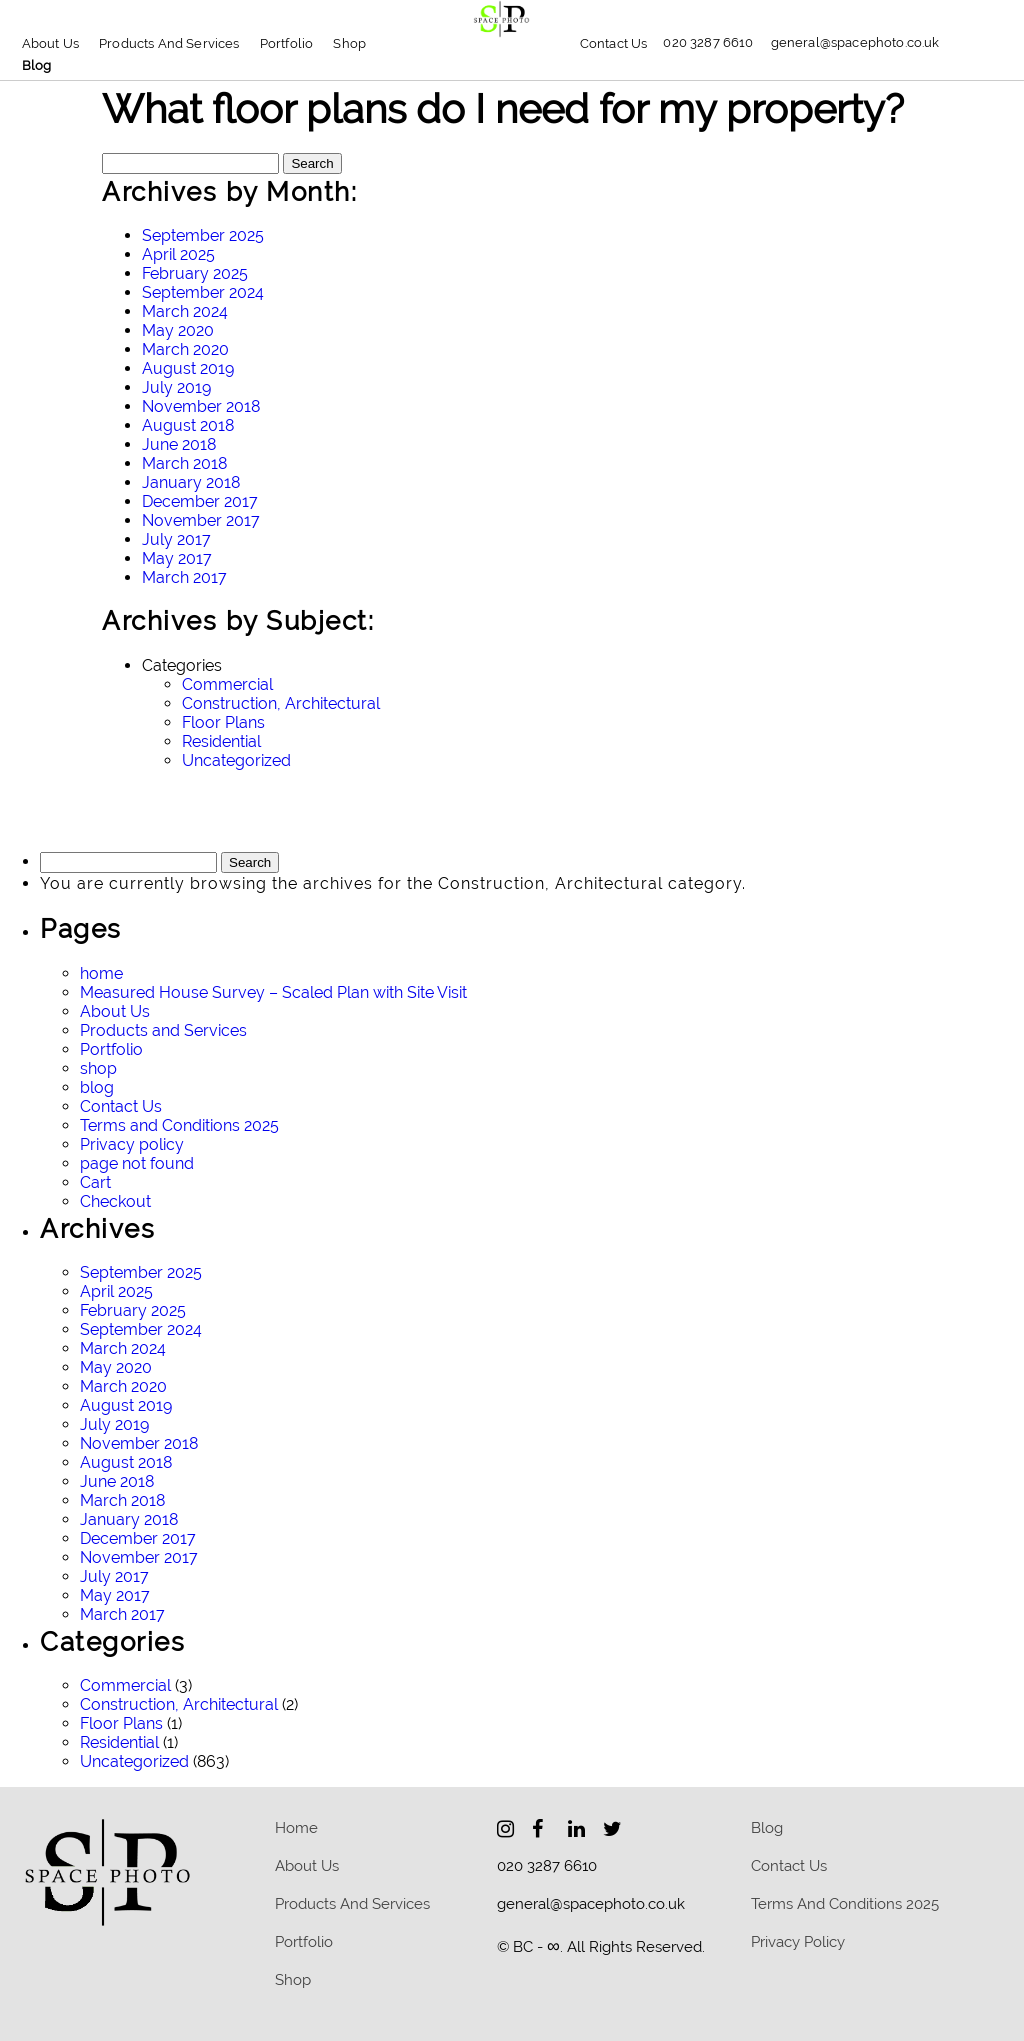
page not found (137, 1163)
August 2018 (188, 425)
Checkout (115, 1201)
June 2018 (179, 444)
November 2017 (201, 520)
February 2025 (195, 273)
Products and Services (169, 43)
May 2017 (177, 558)
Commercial (227, 684)
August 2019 (188, 368)
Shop (349, 43)
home (101, 973)
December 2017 (200, 501)
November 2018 (201, 406)
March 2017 (184, 577)
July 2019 (176, 387)
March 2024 (185, 311)
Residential (221, 741)
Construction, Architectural (281, 703)
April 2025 (178, 254)
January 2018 (191, 482)
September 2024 (203, 292)
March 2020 (185, 349)
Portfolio (287, 43)
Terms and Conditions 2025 (179, 1125)
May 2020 (178, 330)
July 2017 (176, 539)
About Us (50, 43)
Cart (95, 1182)
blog (37, 65)
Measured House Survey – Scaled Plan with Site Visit (273, 992)
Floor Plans (223, 722)
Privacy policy (132, 1144)
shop (98, 1068)
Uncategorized (236, 760)
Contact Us (614, 43)
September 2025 (203, 235)
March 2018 (184, 463)
